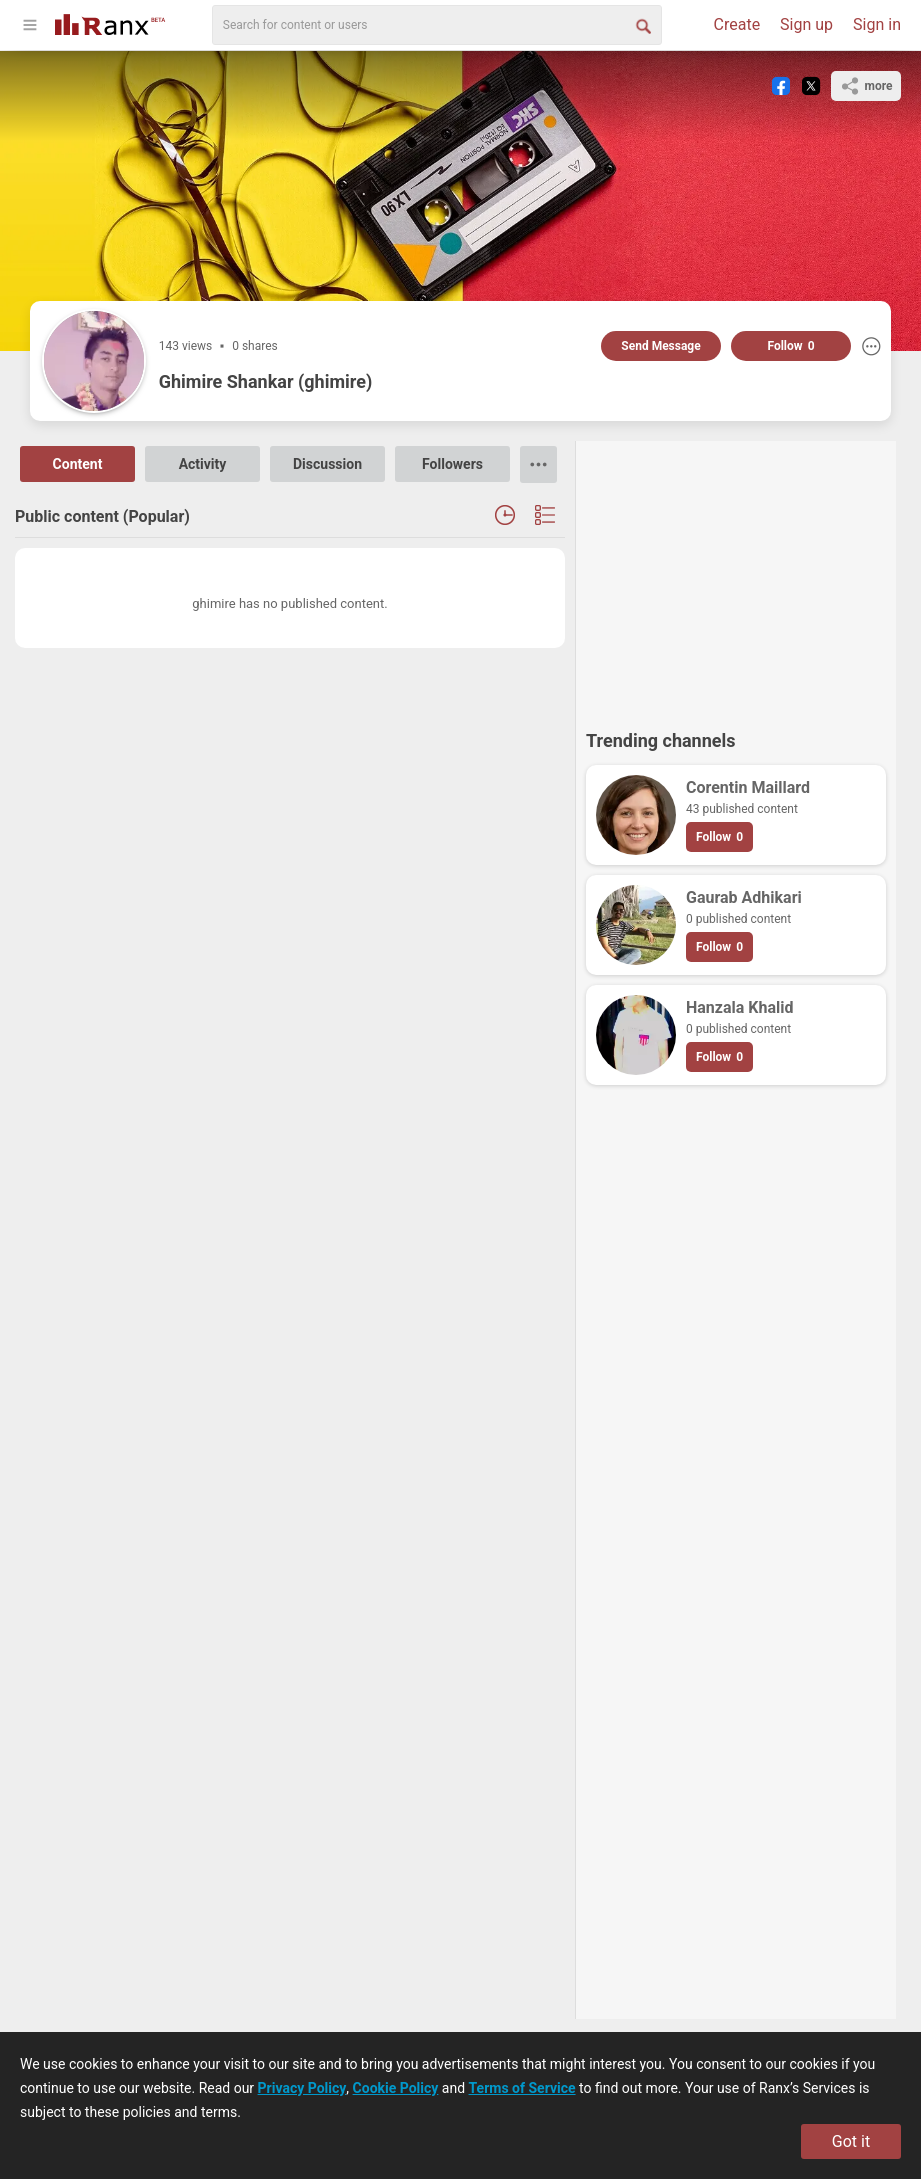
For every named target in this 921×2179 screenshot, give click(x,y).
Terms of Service (522, 2088)
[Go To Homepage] (110, 22)
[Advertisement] (736, 576)
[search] (437, 25)
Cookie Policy (396, 2088)
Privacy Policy (302, 2088)
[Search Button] (642, 25)
